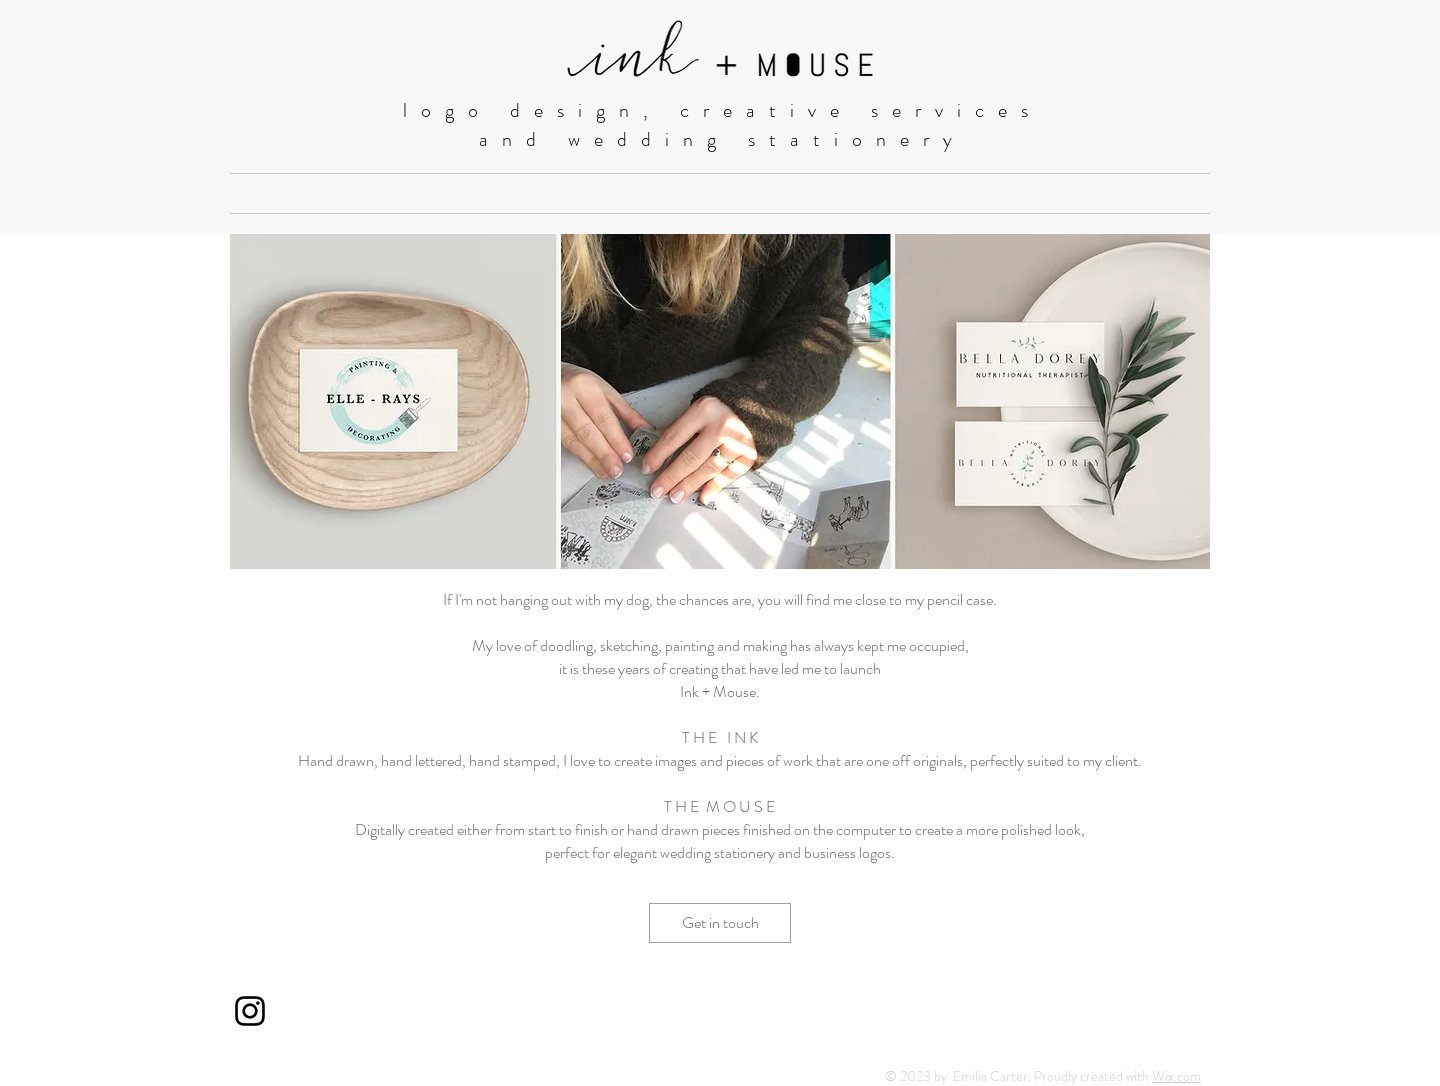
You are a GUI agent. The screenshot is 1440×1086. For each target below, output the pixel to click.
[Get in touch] (720, 923)
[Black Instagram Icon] (250, 1011)
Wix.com (1176, 1076)
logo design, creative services (722, 110)
